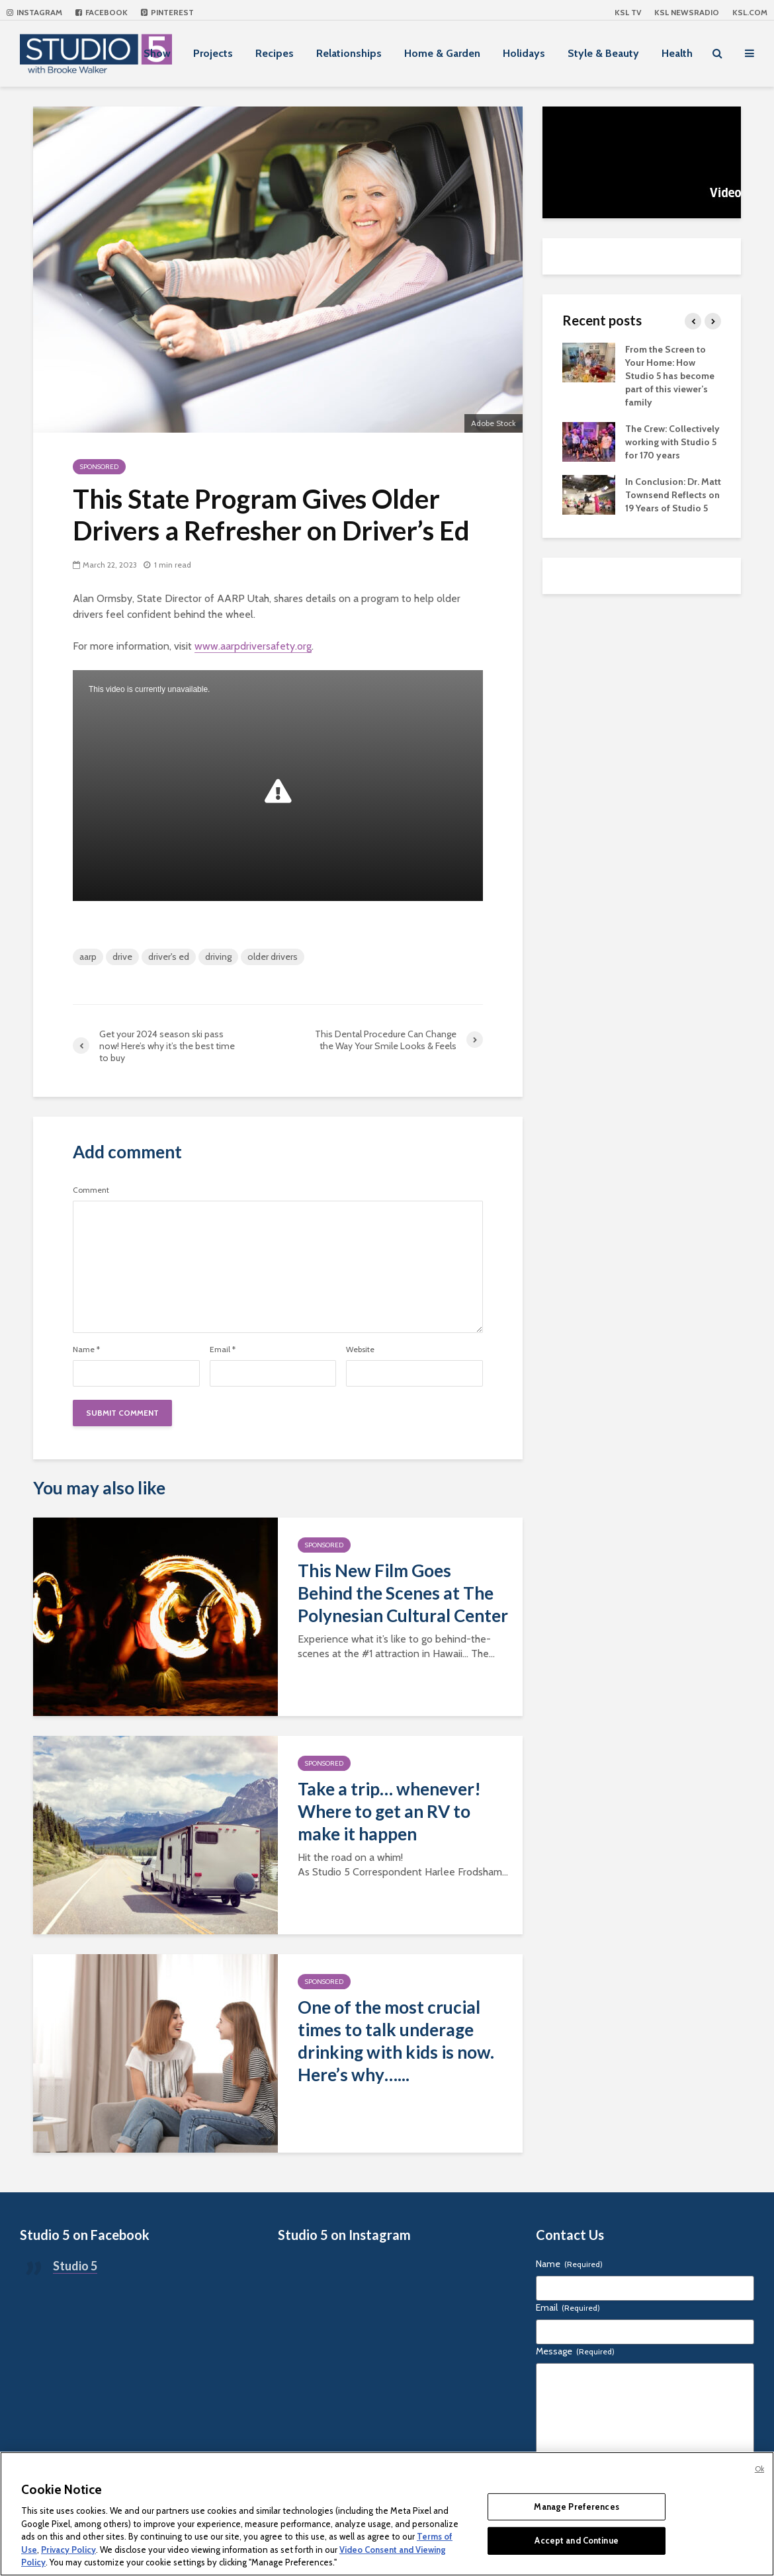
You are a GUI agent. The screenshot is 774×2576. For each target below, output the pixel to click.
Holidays (524, 53)
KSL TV (628, 12)
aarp (88, 957)
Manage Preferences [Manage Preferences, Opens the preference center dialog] (576, 2506)
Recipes (274, 53)
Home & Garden (442, 53)
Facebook (101, 12)
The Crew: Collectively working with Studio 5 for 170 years (672, 442)
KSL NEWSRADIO (686, 12)
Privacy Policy (68, 2549)
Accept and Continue (576, 2540)
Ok (759, 2468)
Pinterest (167, 12)
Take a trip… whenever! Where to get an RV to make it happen (389, 1811)
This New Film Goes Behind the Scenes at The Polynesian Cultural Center (403, 1593)
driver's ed (168, 957)
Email (223, 1349)
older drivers (272, 957)
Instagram (34, 12)
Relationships (349, 53)
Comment (91, 1190)
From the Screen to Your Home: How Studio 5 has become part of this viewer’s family (669, 375)
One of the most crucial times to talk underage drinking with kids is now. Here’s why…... (396, 2040)
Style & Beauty (603, 53)
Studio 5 (75, 2265)
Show (157, 53)
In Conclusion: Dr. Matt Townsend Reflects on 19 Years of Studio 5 (673, 495)
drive (122, 957)
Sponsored (99, 466)
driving (218, 957)
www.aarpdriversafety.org (253, 646)
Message (575, 2351)
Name (86, 1349)
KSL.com (749, 12)
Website (360, 1349)
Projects (213, 53)
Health (677, 53)
